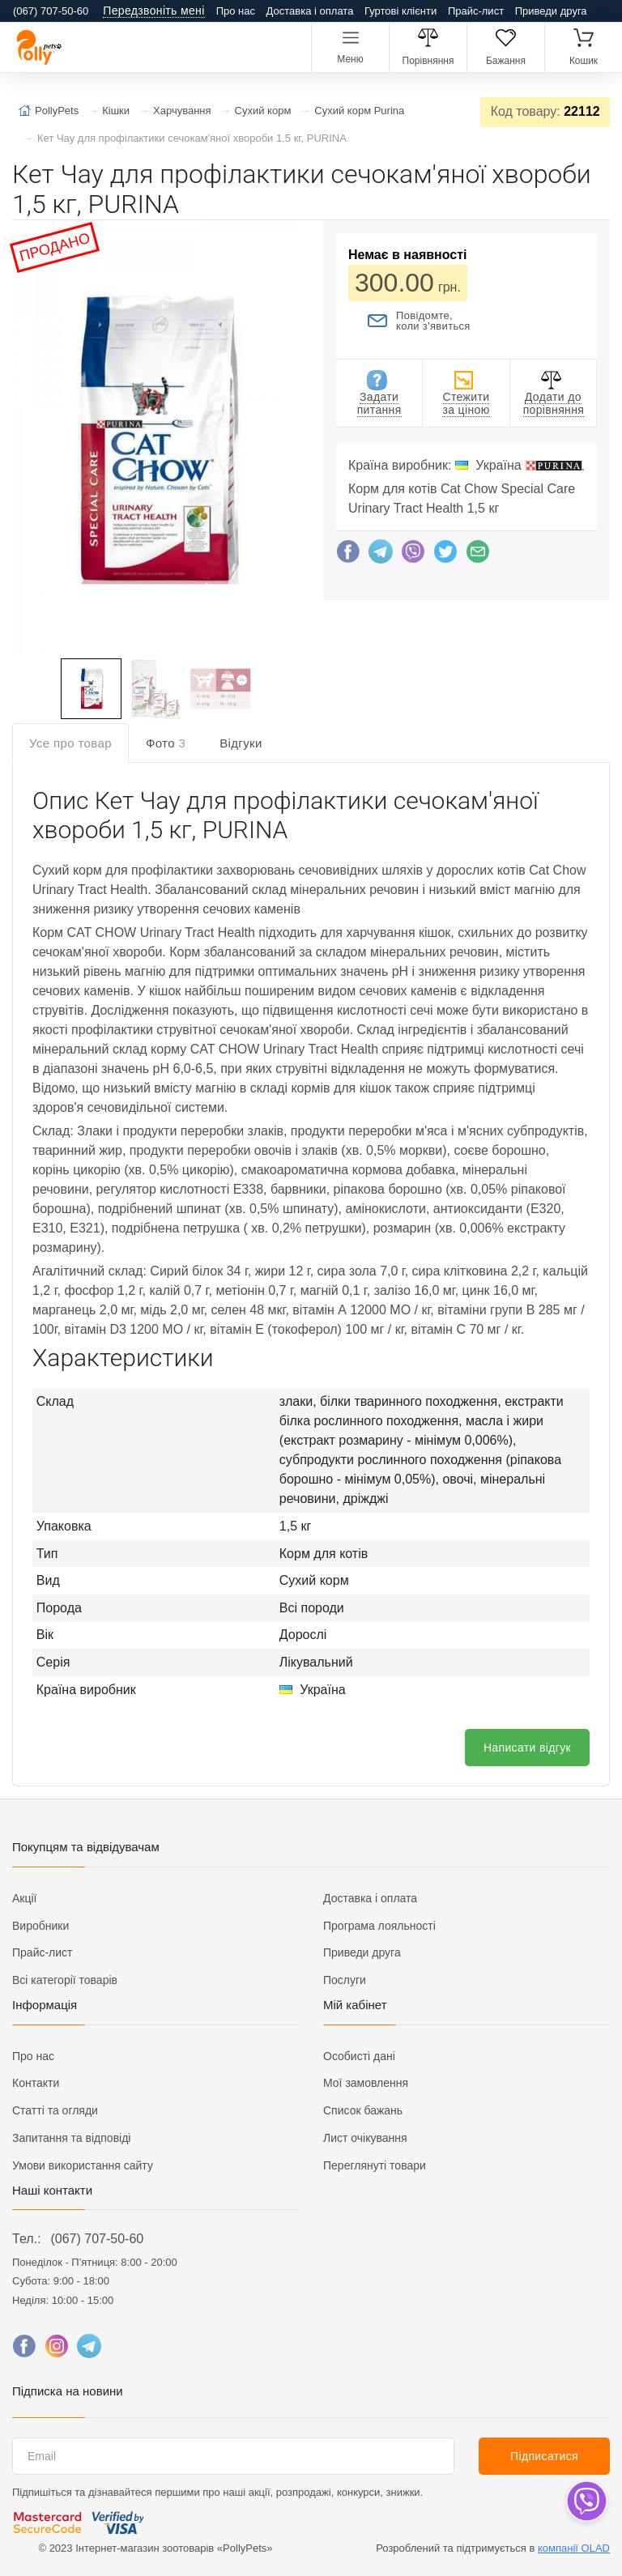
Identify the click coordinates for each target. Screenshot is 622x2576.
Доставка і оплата (310, 11)
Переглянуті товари (374, 2165)
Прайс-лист (476, 11)
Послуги (344, 1980)
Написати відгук (527, 1747)
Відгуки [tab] (240, 743)
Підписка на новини (67, 2391)
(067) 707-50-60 (96, 2239)
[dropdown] (586, 2501)
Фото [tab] (165, 743)
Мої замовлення (365, 2082)
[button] (154, 441)
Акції (24, 1898)
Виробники (40, 1925)
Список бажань (363, 2110)
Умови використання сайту (82, 2165)
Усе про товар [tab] (70, 743)
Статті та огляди (55, 2110)
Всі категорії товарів (64, 1980)
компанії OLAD (574, 2548)
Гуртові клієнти (400, 11)
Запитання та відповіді (71, 2137)
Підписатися (544, 2456)
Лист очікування (365, 2137)
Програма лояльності (379, 1925)
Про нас (235, 11)
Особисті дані (359, 2056)
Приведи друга (551, 11)
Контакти (35, 2082)
